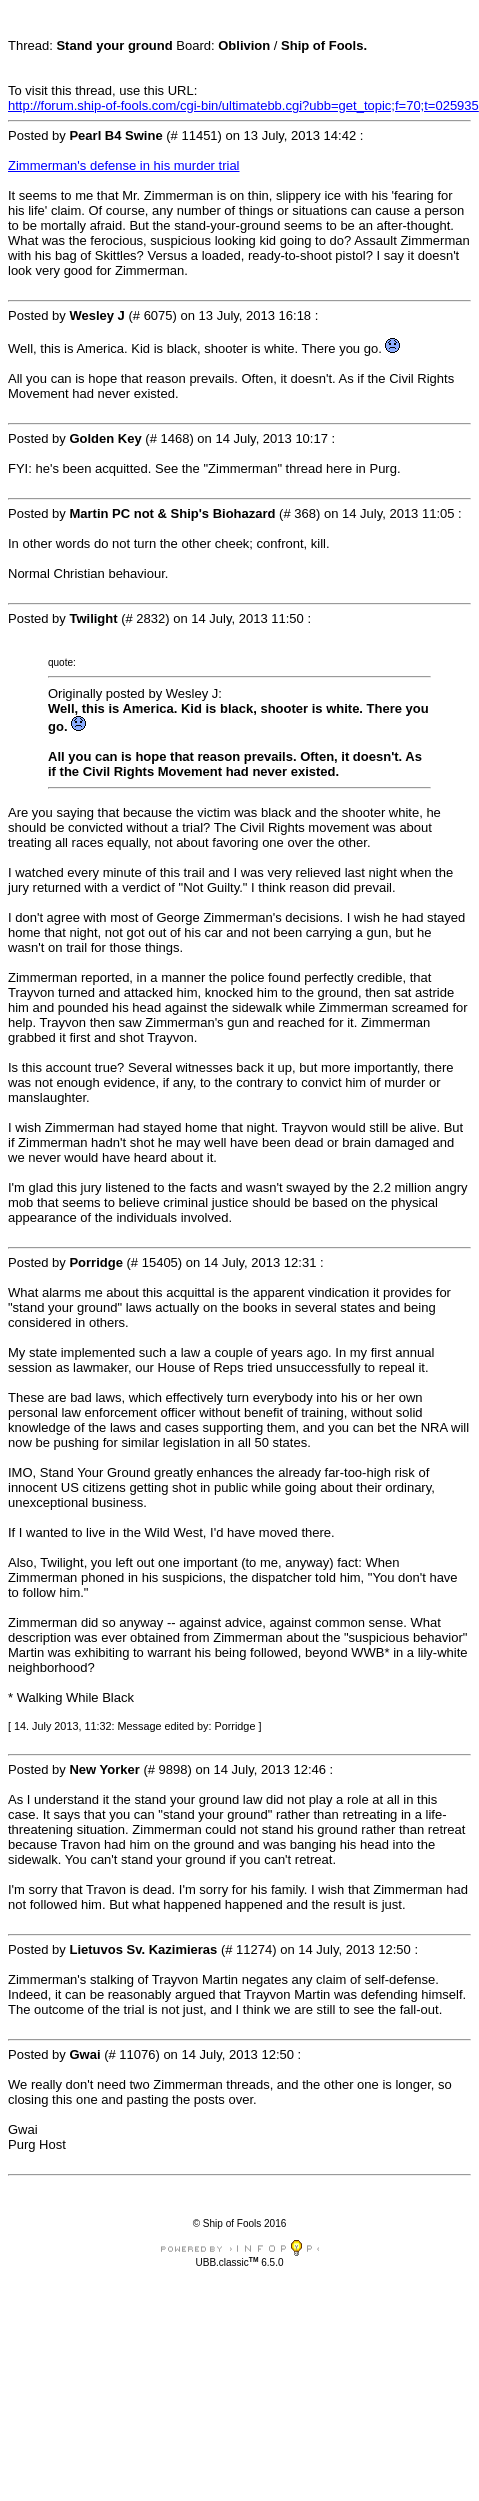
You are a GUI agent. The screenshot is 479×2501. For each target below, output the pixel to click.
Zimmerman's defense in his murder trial (124, 165)
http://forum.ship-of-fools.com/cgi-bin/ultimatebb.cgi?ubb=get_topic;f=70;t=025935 (243, 105)
